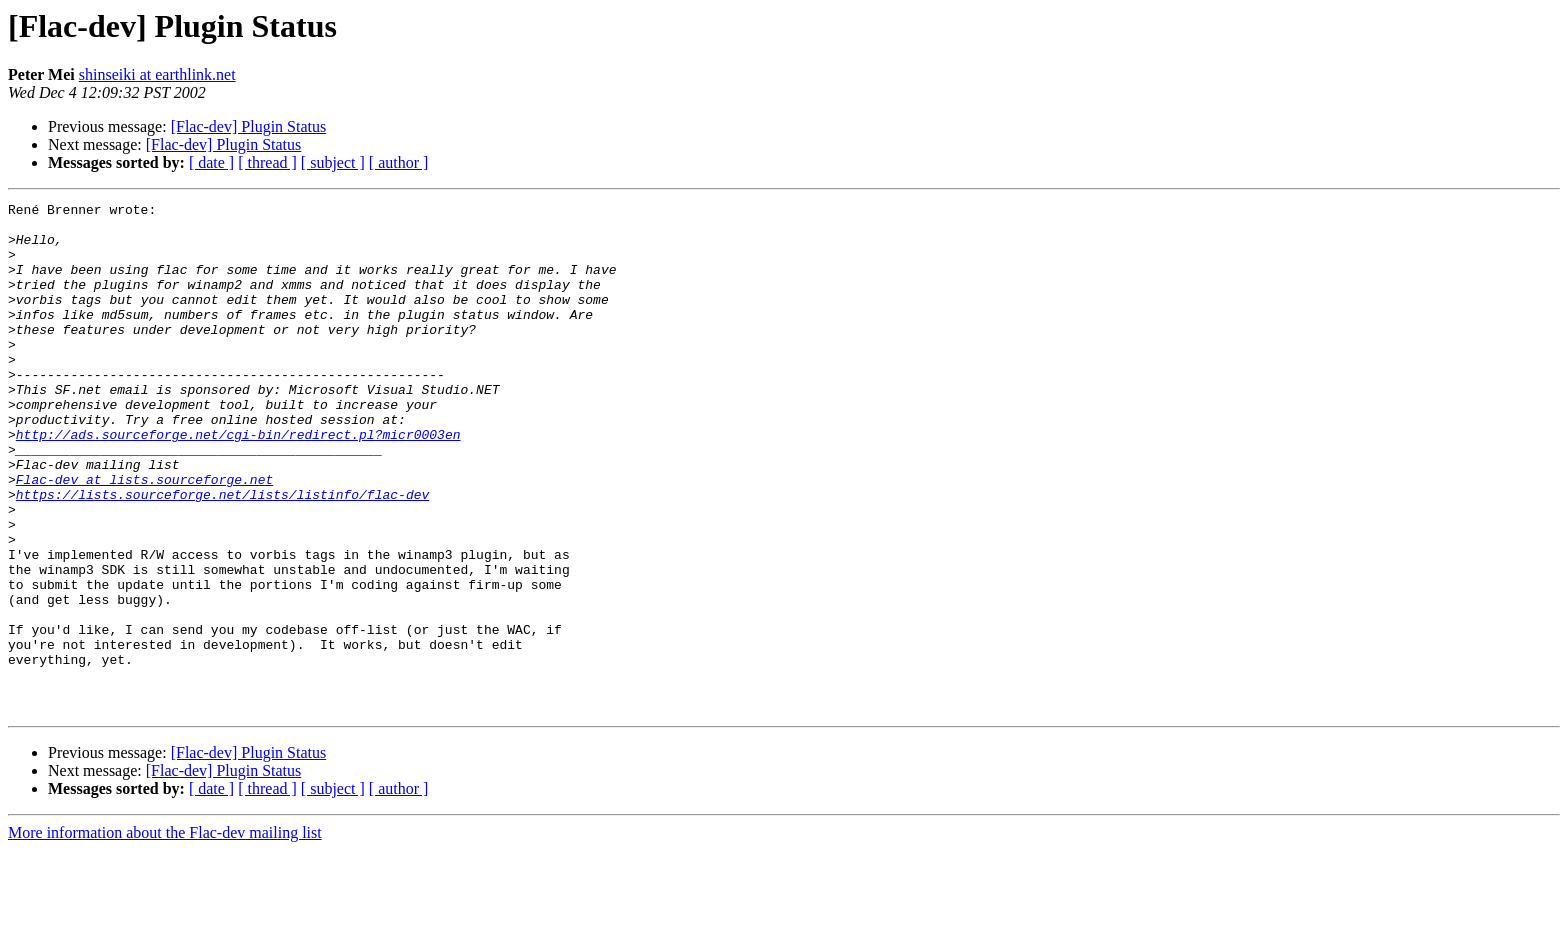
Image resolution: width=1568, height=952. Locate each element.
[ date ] (211, 162)
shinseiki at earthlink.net (157, 74)
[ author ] (399, 162)
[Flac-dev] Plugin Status (249, 126)
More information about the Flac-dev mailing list (165, 934)
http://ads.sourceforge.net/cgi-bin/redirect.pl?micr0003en (238, 482)
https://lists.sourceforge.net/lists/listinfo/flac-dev (222, 554)
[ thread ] (267, 162)
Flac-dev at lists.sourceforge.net (144, 536)
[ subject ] (333, 162)
